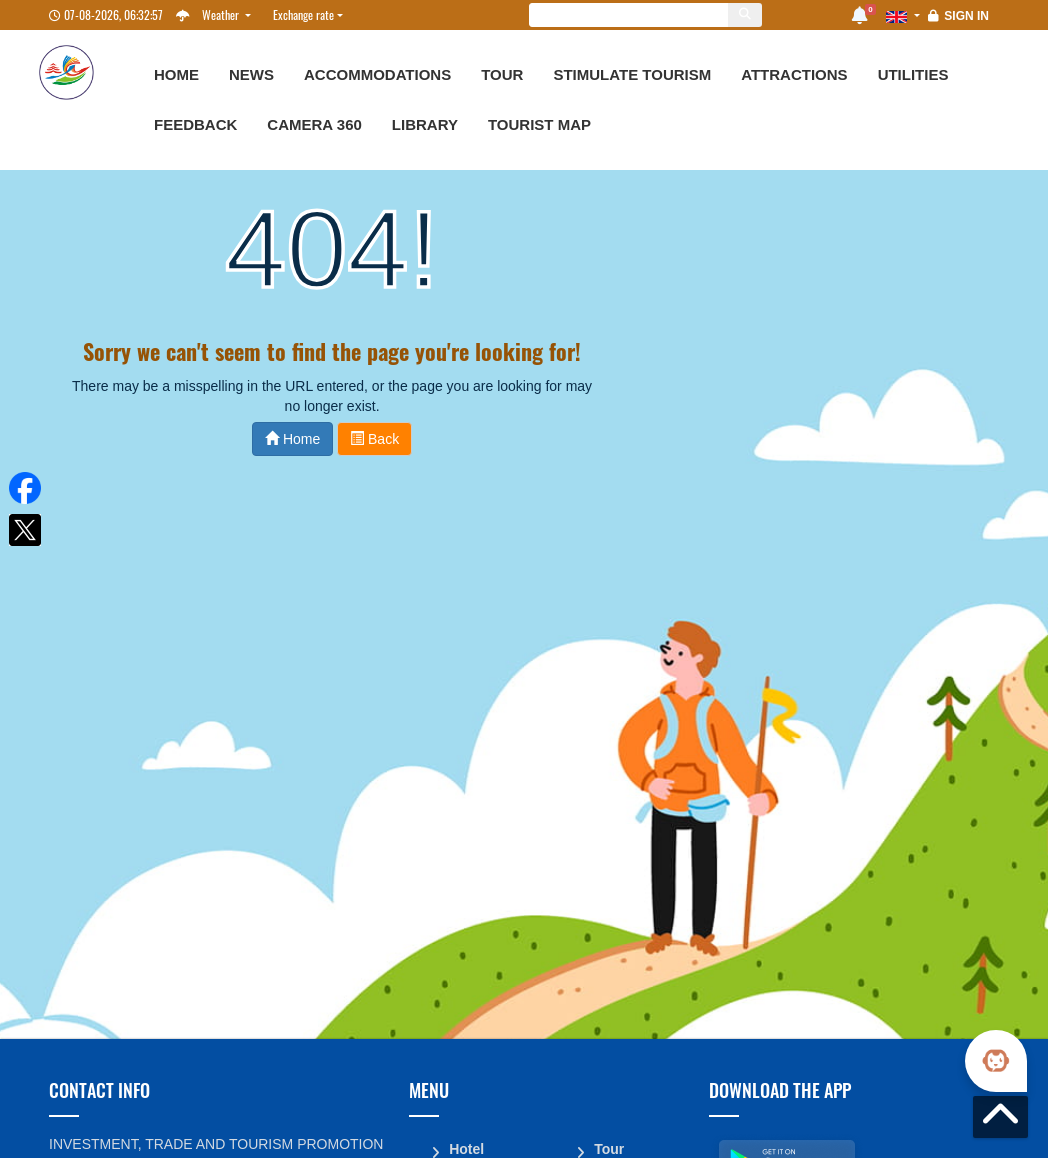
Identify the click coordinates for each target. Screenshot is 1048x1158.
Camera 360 (314, 124)
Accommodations (377, 74)
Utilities (913, 74)
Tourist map (539, 124)
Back (374, 439)
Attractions (794, 74)
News (251, 74)
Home (176, 74)
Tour (502, 74)
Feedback (195, 124)
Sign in (966, 16)
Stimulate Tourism (632, 74)
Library (425, 124)
